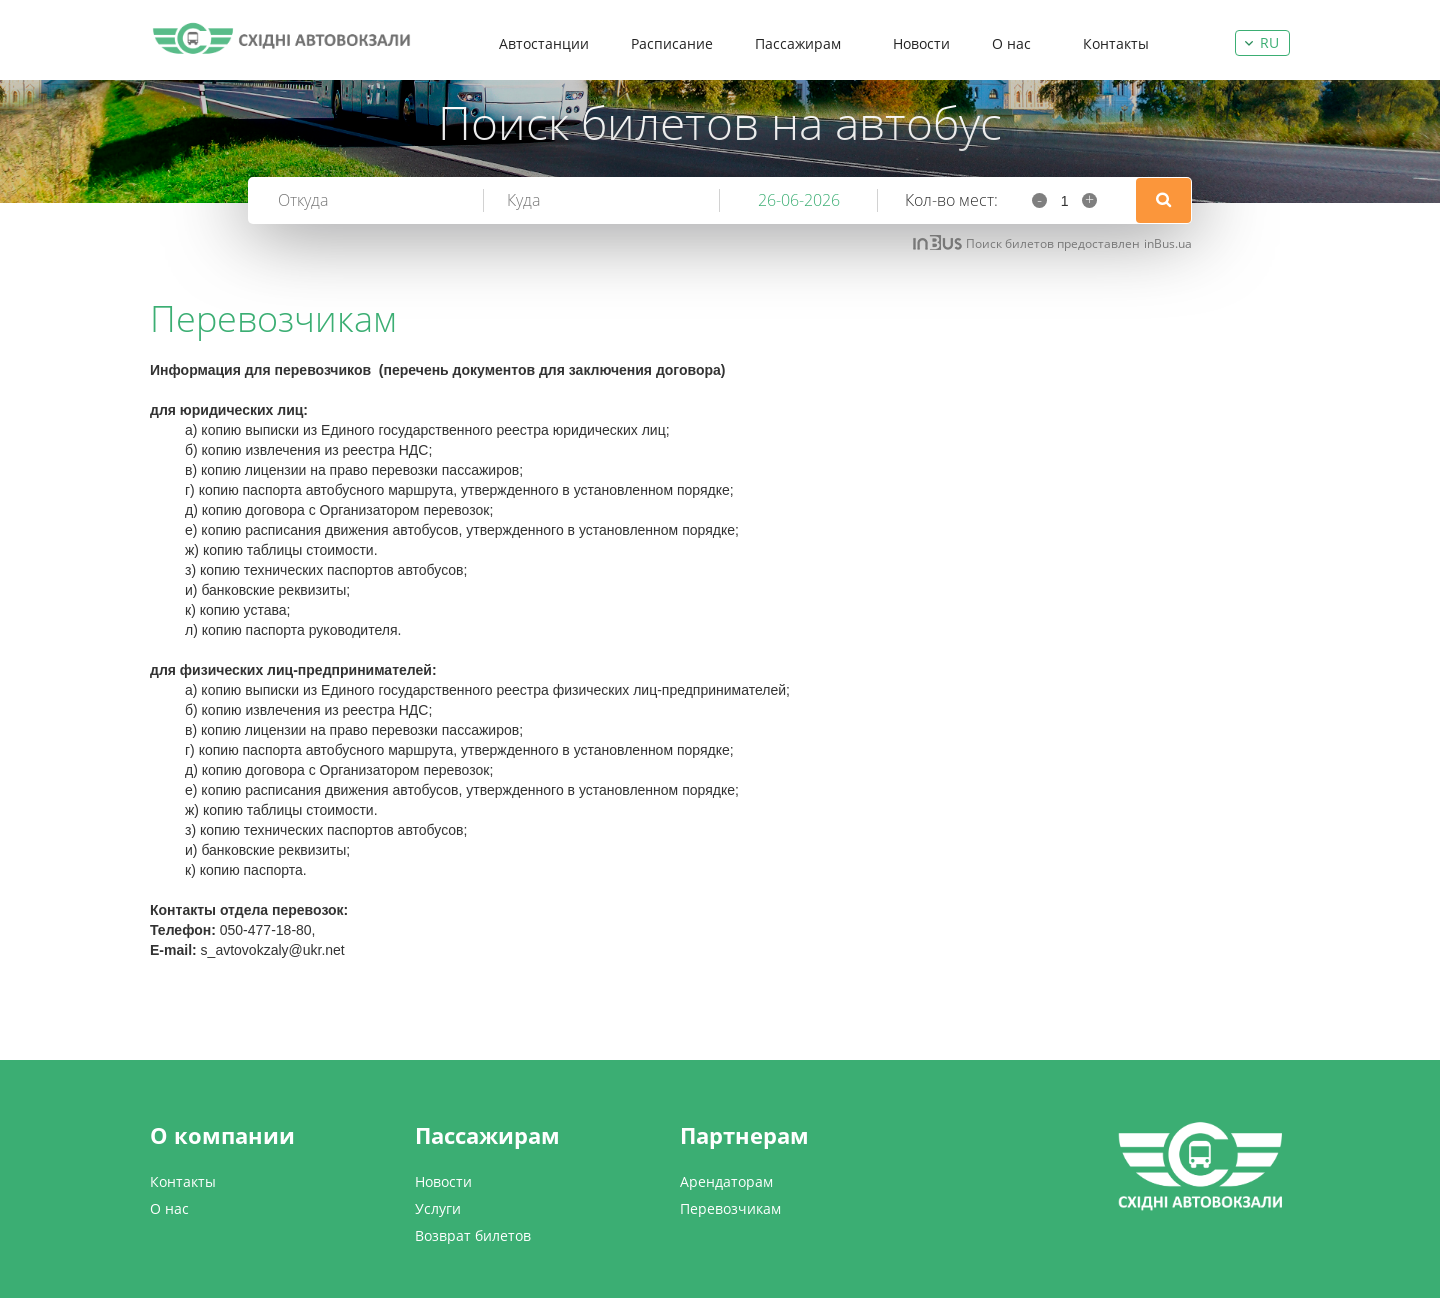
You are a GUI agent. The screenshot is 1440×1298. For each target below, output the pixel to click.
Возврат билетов (473, 1235)
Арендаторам (726, 1181)
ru (1269, 42)
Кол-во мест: (951, 200)
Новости (921, 43)
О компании (222, 1135)
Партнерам (744, 1135)
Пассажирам (798, 43)
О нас (1011, 43)
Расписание (672, 43)
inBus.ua (1168, 243)
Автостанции (544, 43)
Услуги (438, 1208)
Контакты (1116, 43)
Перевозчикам (730, 1208)
